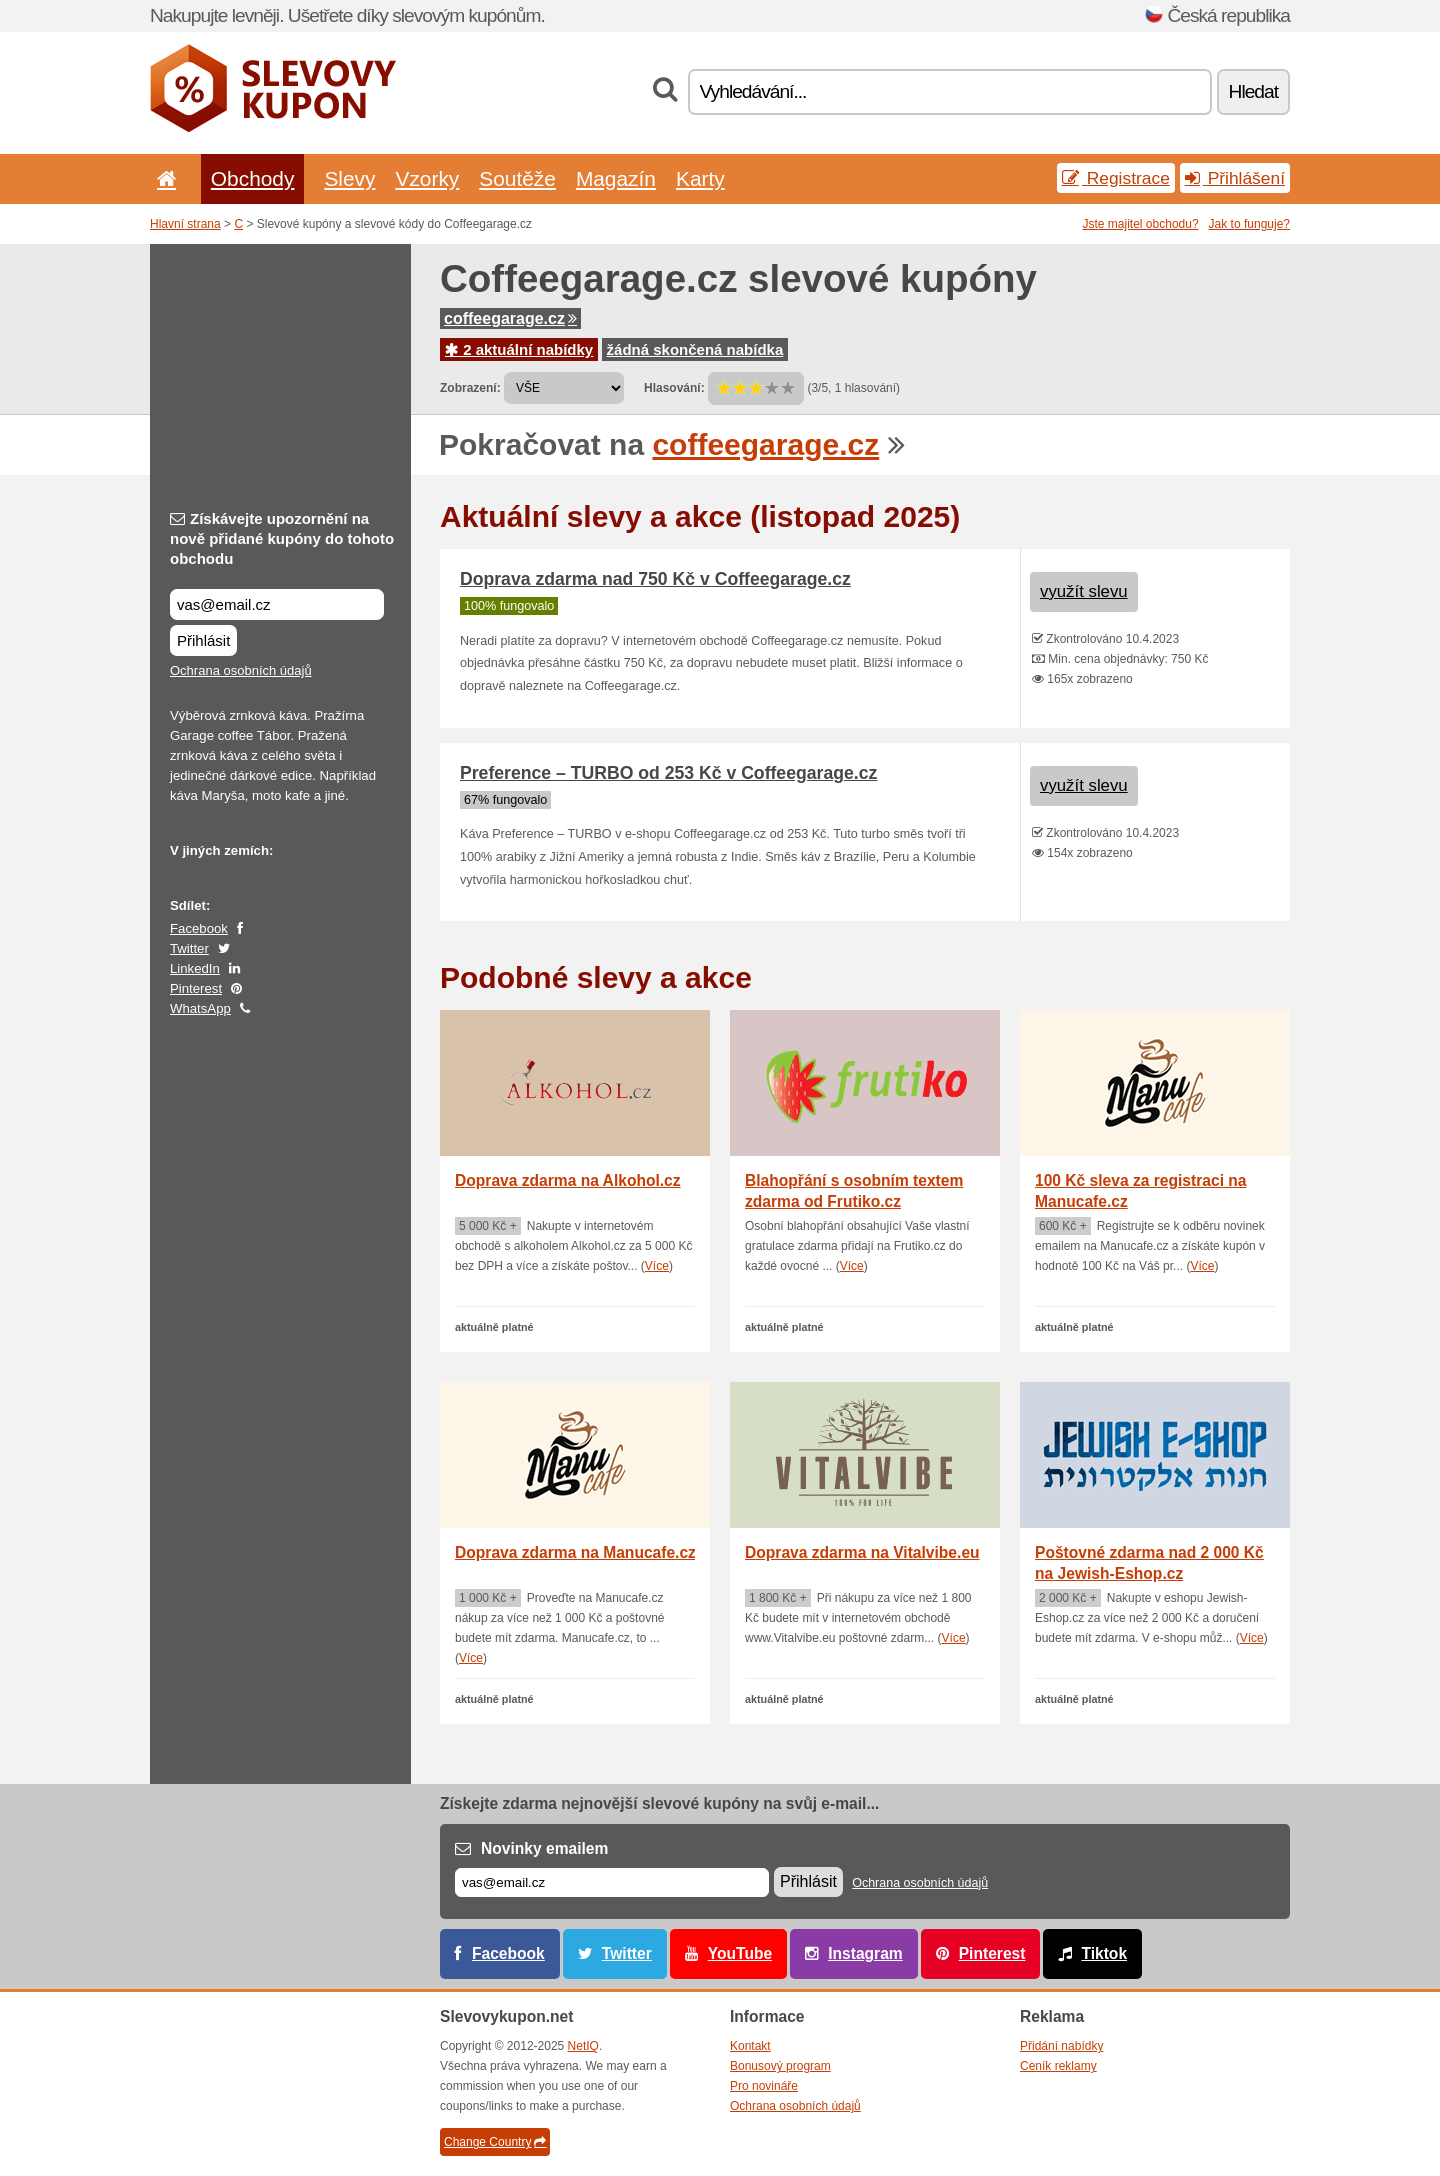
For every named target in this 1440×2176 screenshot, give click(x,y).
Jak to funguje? (1249, 224)
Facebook (199, 928)
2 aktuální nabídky (519, 349)
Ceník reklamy (1058, 2066)
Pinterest (196, 988)
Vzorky (427, 178)
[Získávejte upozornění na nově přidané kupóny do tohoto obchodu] (277, 604)
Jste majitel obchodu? (1141, 224)
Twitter (189, 948)
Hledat (1253, 91)
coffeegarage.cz (510, 318)
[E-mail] (612, 1882)
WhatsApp (200, 1008)
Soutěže (517, 178)
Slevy (349, 178)
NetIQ (583, 2046)
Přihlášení (1235, 178)
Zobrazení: (470, 388)
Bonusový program (780, 2066)
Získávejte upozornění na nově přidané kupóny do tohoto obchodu (282, 538)
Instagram (865, 1953)
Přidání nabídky (1061, 2046)
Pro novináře (764, 2086)
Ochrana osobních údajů (241, 670)
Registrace (1116, 178)
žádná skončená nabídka (695, 349)
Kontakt (750, 2046)
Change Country (495, 2142)
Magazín (616, 178)
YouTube (740, 1953)
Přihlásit (203, 640)
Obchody (253, 178)
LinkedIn (195, 968)
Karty (700, 178)
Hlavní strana (185, 224)
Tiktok (1104, 1953)
